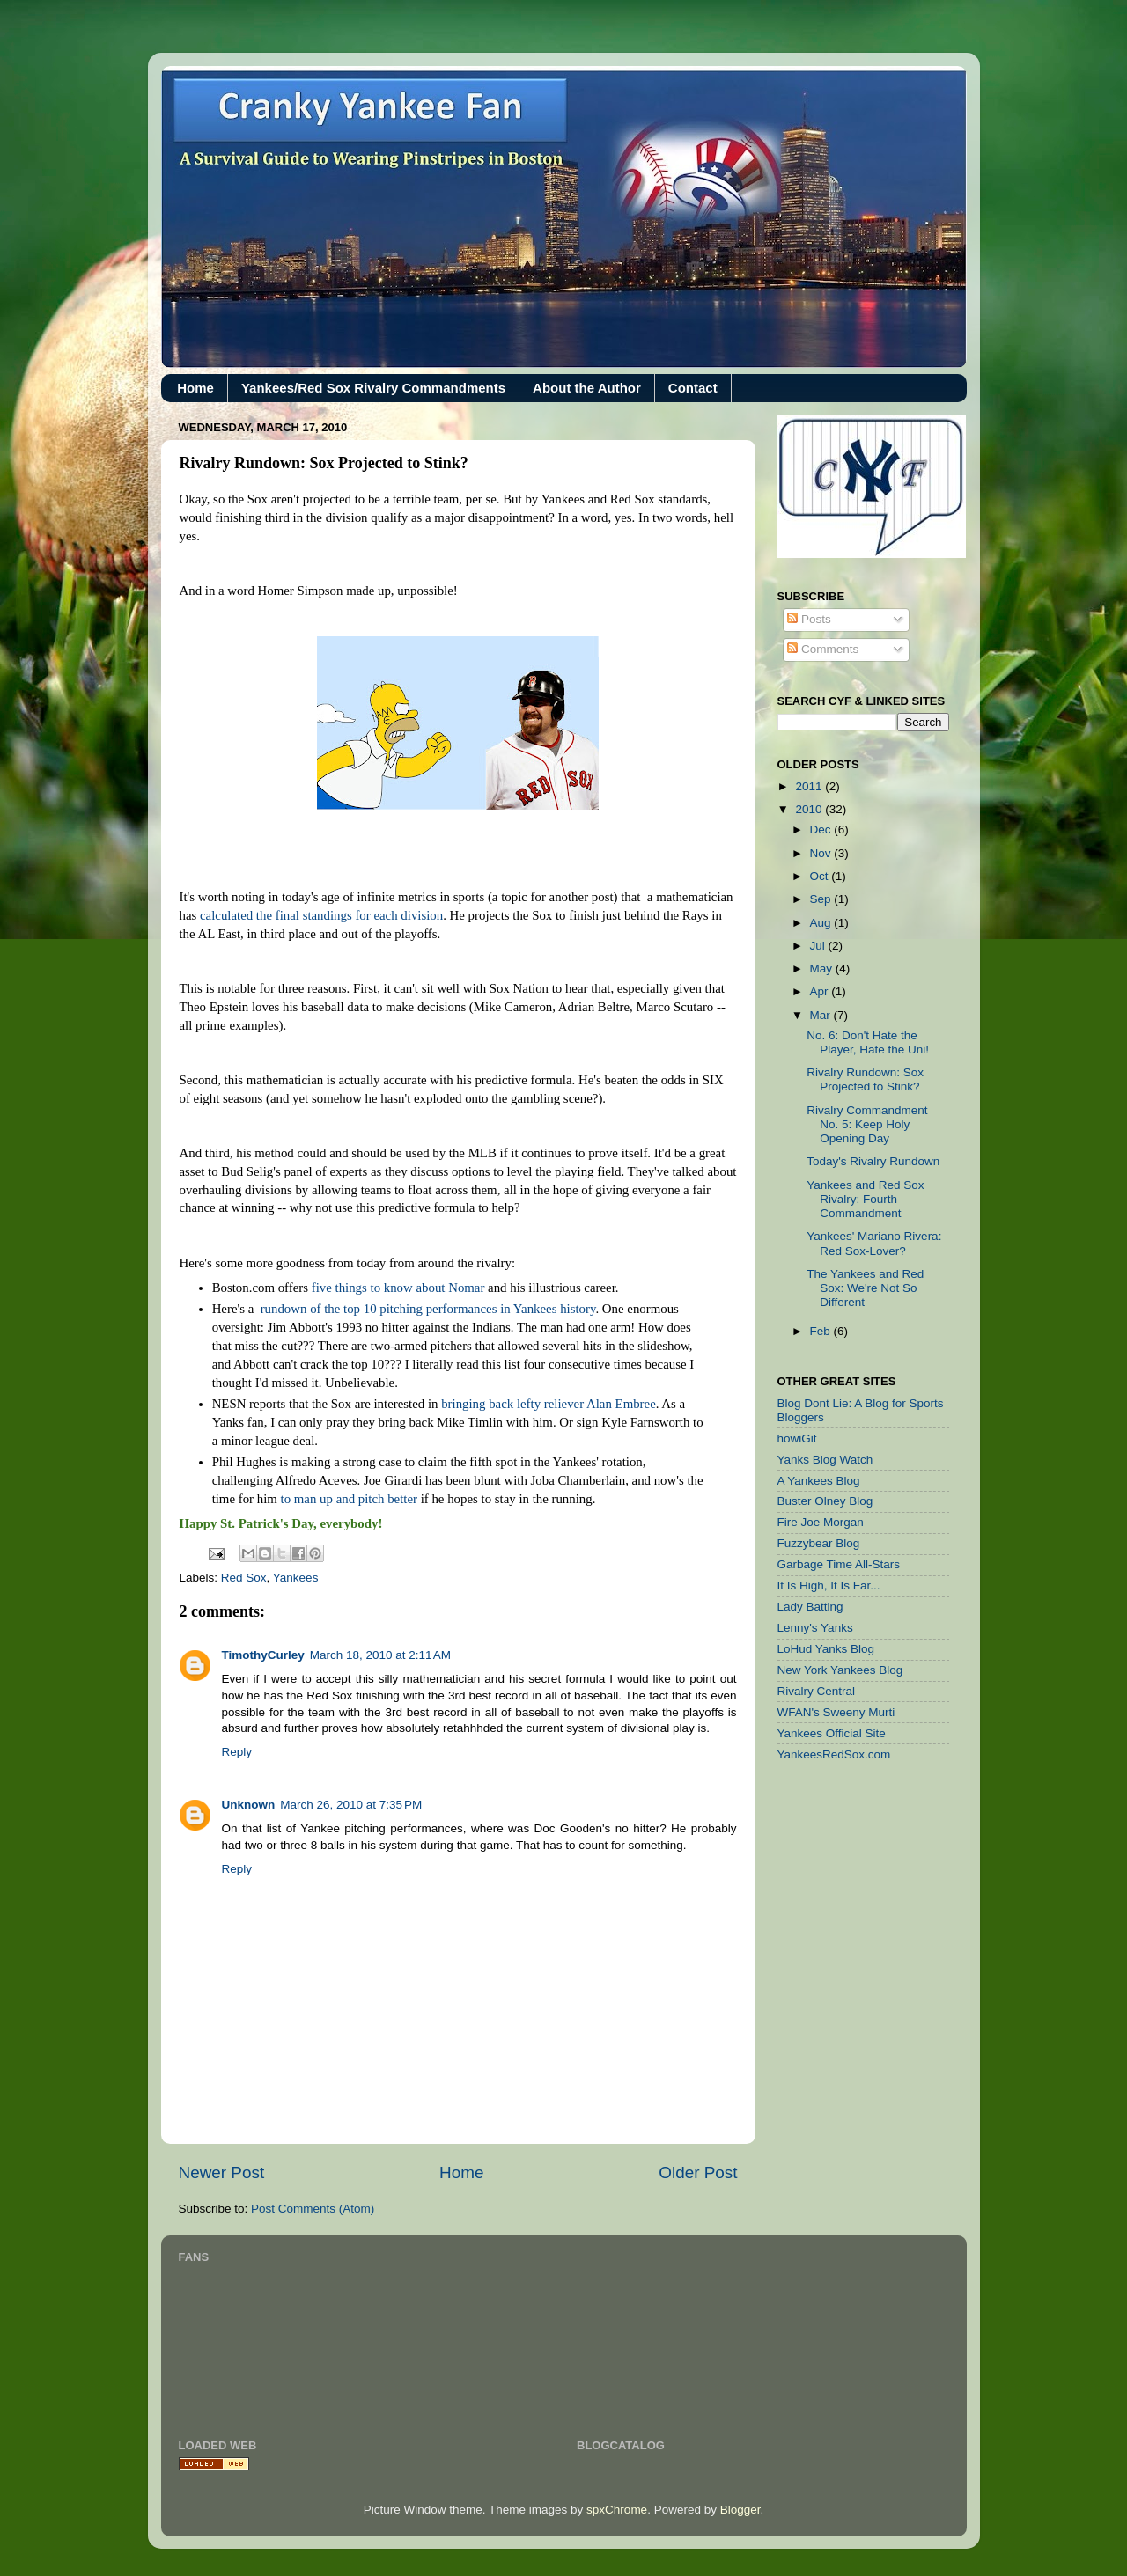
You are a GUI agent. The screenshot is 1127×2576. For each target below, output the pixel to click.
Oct (821, 876)
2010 (810, 809)
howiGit (797, 1438)
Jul (819, 945)
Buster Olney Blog (825, 1501)
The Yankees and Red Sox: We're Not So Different (865, 1288)
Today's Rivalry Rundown (873, 1161)
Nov (822, 853)
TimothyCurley (263, 1655)
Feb (822, 1331)
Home (195, 387)
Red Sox (244, 1577)
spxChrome (616, 2509)
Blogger (740, 2509)
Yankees (296, 1577)
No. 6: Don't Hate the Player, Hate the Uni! (868, 1042)
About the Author (587, 387)
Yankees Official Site (831, 1733)
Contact (693, 387)
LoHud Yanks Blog (826, 1648)
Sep (822, 899)
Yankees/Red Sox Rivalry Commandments (373, 387)
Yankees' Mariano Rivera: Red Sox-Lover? (874, 1243)
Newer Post (222, 2172)
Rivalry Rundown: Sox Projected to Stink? (865, 1079)
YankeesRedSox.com (834, 1754)
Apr (821, 991)
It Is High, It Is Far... (828, 1585)
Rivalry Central (816, 1691)
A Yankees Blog (818, 1480)
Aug (822, 922)
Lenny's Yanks (815, 1627)
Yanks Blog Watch (825, 1459)
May (823, 968)
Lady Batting (810, 1606)
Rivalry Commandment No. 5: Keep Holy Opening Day (867, 1124)
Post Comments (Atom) (312, 2208)
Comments (822, 649)
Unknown (249, 1804)
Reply (237, 1751)
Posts (809, 619)
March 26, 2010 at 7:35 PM (351, 1804)
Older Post (698, 2172)
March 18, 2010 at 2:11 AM (380, 1655)
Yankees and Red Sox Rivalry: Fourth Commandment (865, 1199)
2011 (810, 786)
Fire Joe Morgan (820, 1522)
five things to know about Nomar (398, 1288)
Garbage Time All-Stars (839, 1564)
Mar (822, 1015)
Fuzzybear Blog (818, 1543)
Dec (822, 829)
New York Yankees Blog (840, 1670)
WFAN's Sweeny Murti (836, 1712)
